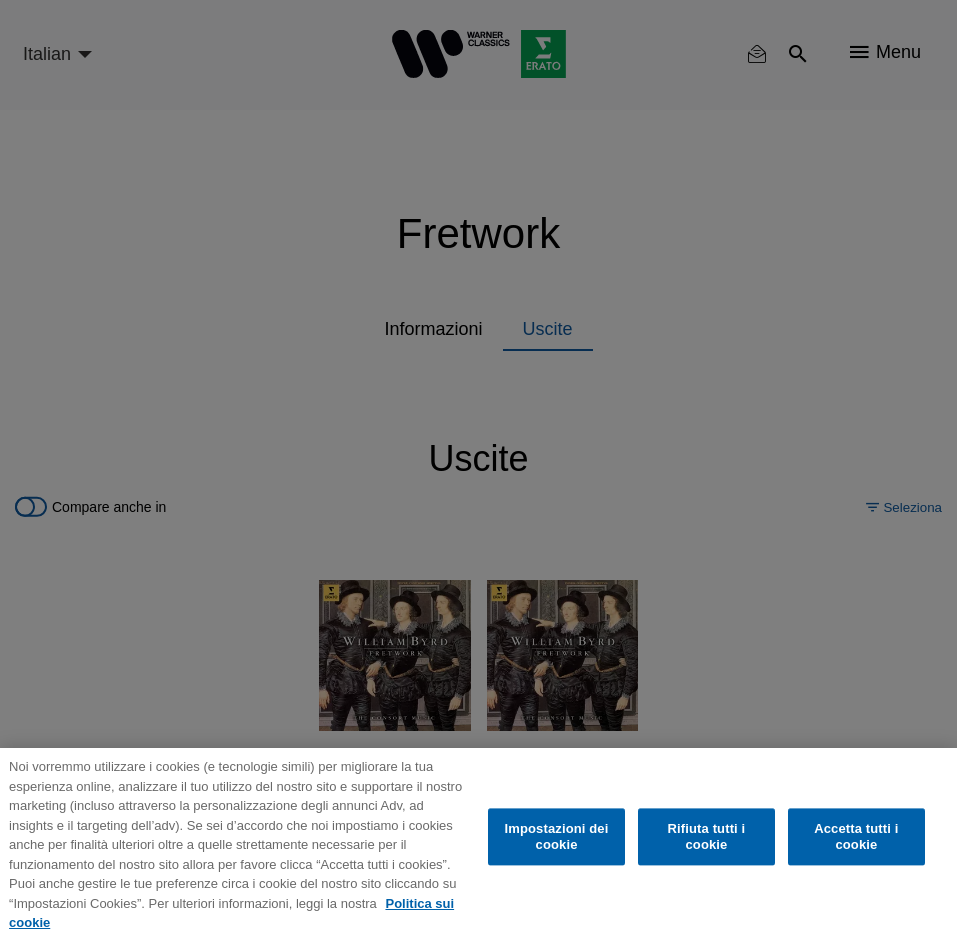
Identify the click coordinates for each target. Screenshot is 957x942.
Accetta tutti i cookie (856, 836)
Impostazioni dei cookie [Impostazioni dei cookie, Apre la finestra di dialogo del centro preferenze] (557, 836)
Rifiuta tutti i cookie (707, 836)
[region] (478, 845)
